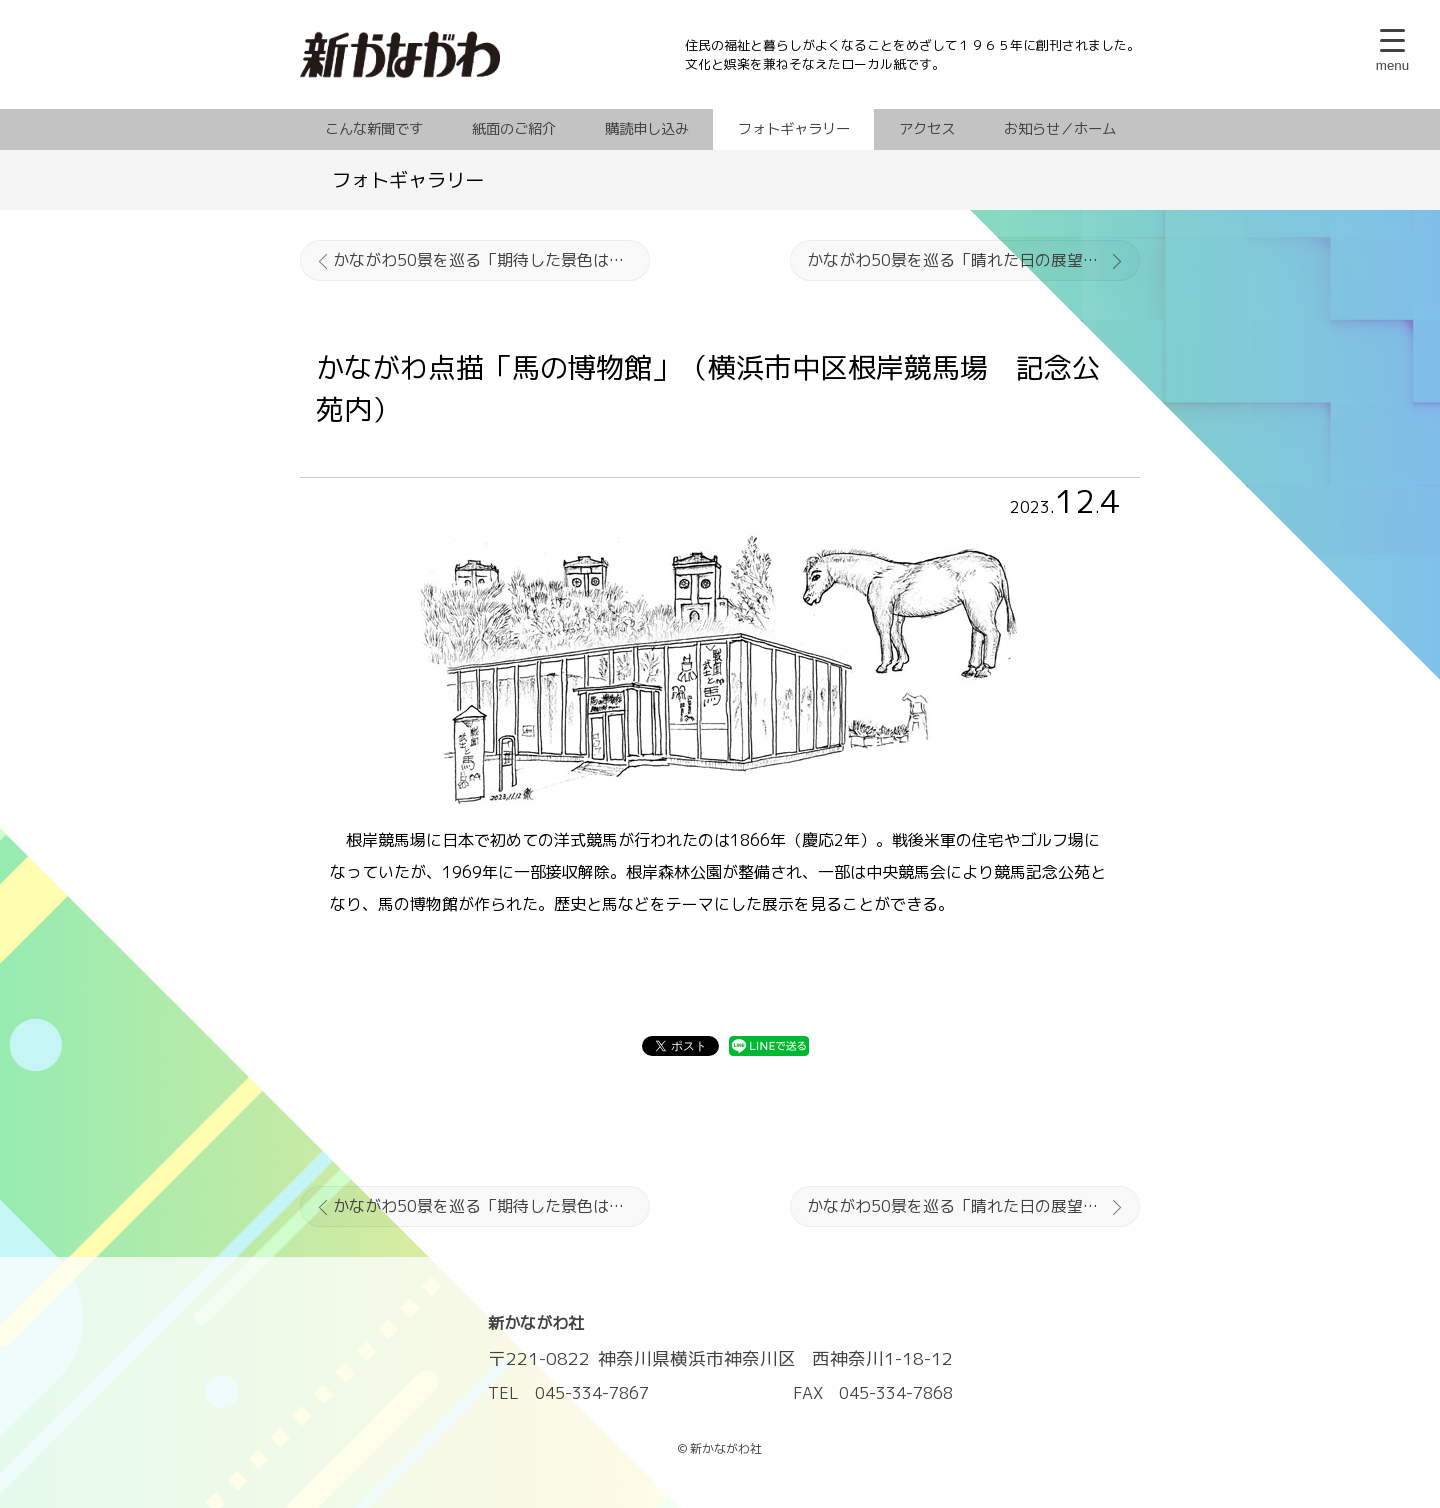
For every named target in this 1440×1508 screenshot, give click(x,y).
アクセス (927, 129)
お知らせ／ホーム (1060, 129)
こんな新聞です (374, 129)
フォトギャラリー (794, 129)
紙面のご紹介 (514, 129)
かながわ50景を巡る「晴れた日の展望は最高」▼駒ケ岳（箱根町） (973, 260)
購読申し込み (647, 129)
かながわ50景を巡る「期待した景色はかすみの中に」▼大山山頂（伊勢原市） (491, 260)
